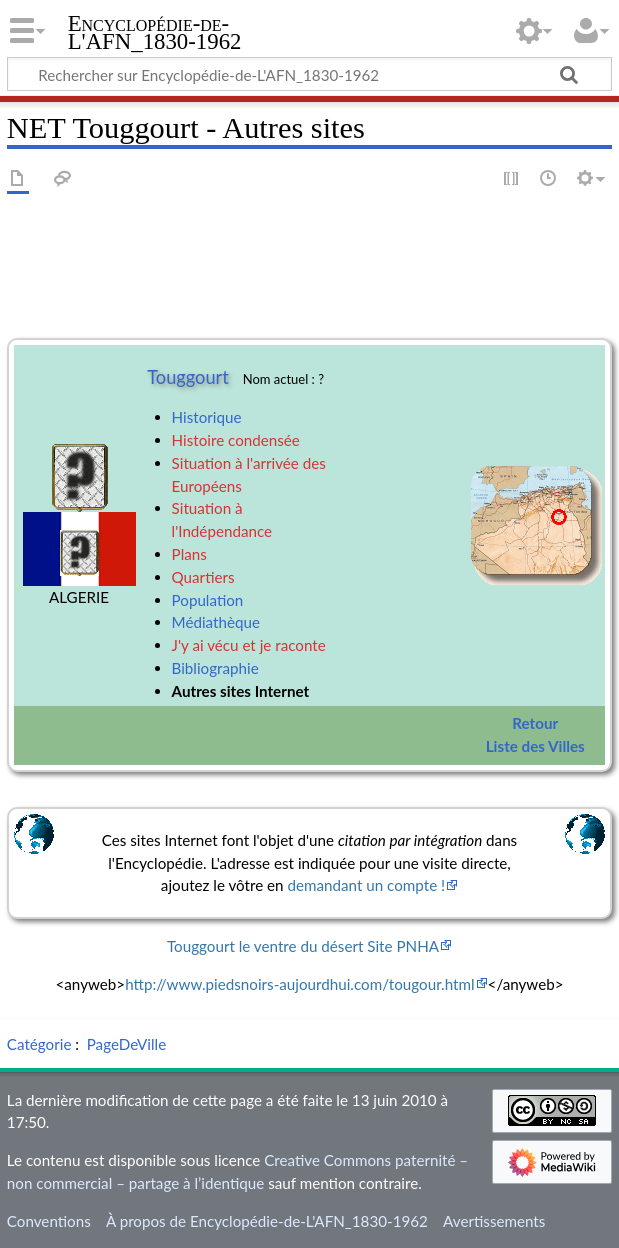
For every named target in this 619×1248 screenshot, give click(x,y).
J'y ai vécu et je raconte (249, 645)
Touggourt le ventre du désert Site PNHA (303, 946)
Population (208, 600)
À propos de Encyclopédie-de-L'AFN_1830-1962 (267, 1221)
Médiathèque (216, 622)
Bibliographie (215, 668)
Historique (207, 417)
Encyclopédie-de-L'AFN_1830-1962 (155, 33)
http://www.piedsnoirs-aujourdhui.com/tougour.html (299, 984)
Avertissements (494, 1221)
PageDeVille (126, 1044)
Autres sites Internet (241, 691)
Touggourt (188, 377)
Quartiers (203, 577)
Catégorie (39, 1044)
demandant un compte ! (366, 885)
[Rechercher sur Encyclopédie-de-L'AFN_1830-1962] (309, 74)
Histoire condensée (236, 440)
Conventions (49, 1221)
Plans (189, 554)
